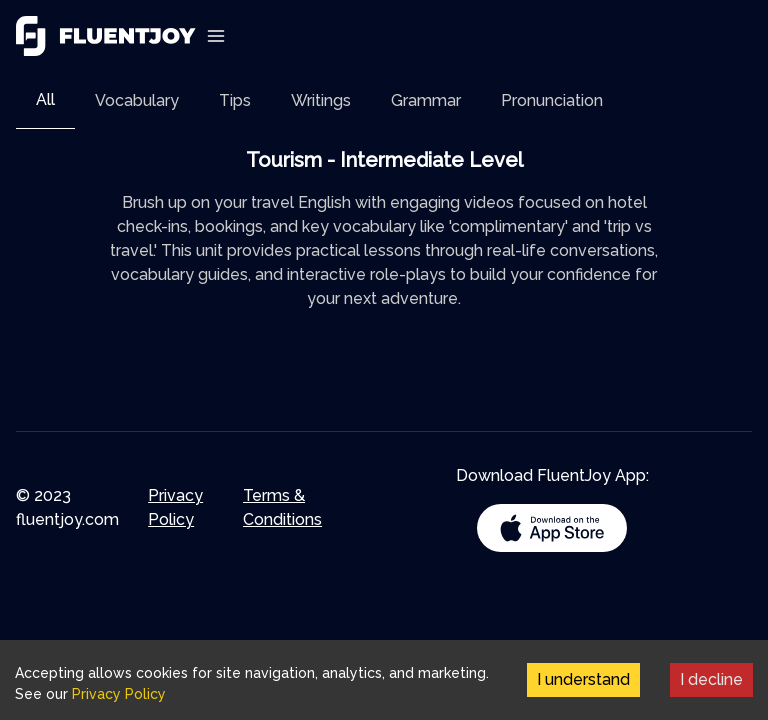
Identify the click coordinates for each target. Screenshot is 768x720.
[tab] (45, 100)
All (45, 99)
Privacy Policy (175, 507)
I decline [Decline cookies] (711, 679)
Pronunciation (552, 100)
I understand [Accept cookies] (583, 679)
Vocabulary (137, 100)
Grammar (426, 100)
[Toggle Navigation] (216, 36)
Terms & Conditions (282, 507)
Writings (321, 100)
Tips (235, 100)
